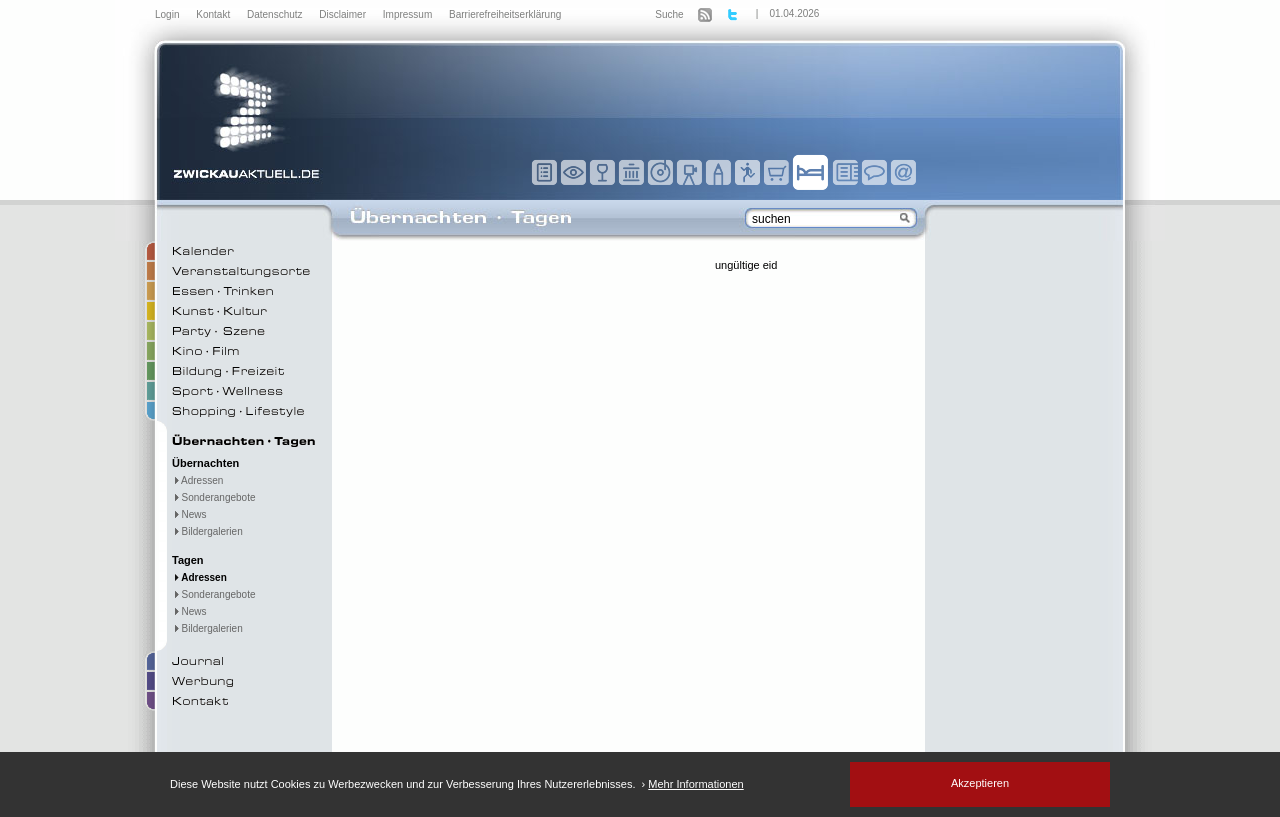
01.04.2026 (794, 13)
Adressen (197, 480)
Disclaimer (343, 14)
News (189, 514)
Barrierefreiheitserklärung (505, 14)
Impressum (409, 14)
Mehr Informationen (695, 784)
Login (168, 14)
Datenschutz (276, 14)
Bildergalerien (207, 531)
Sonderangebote (214, 497)
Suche (669, 14)
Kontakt (214, 14)
